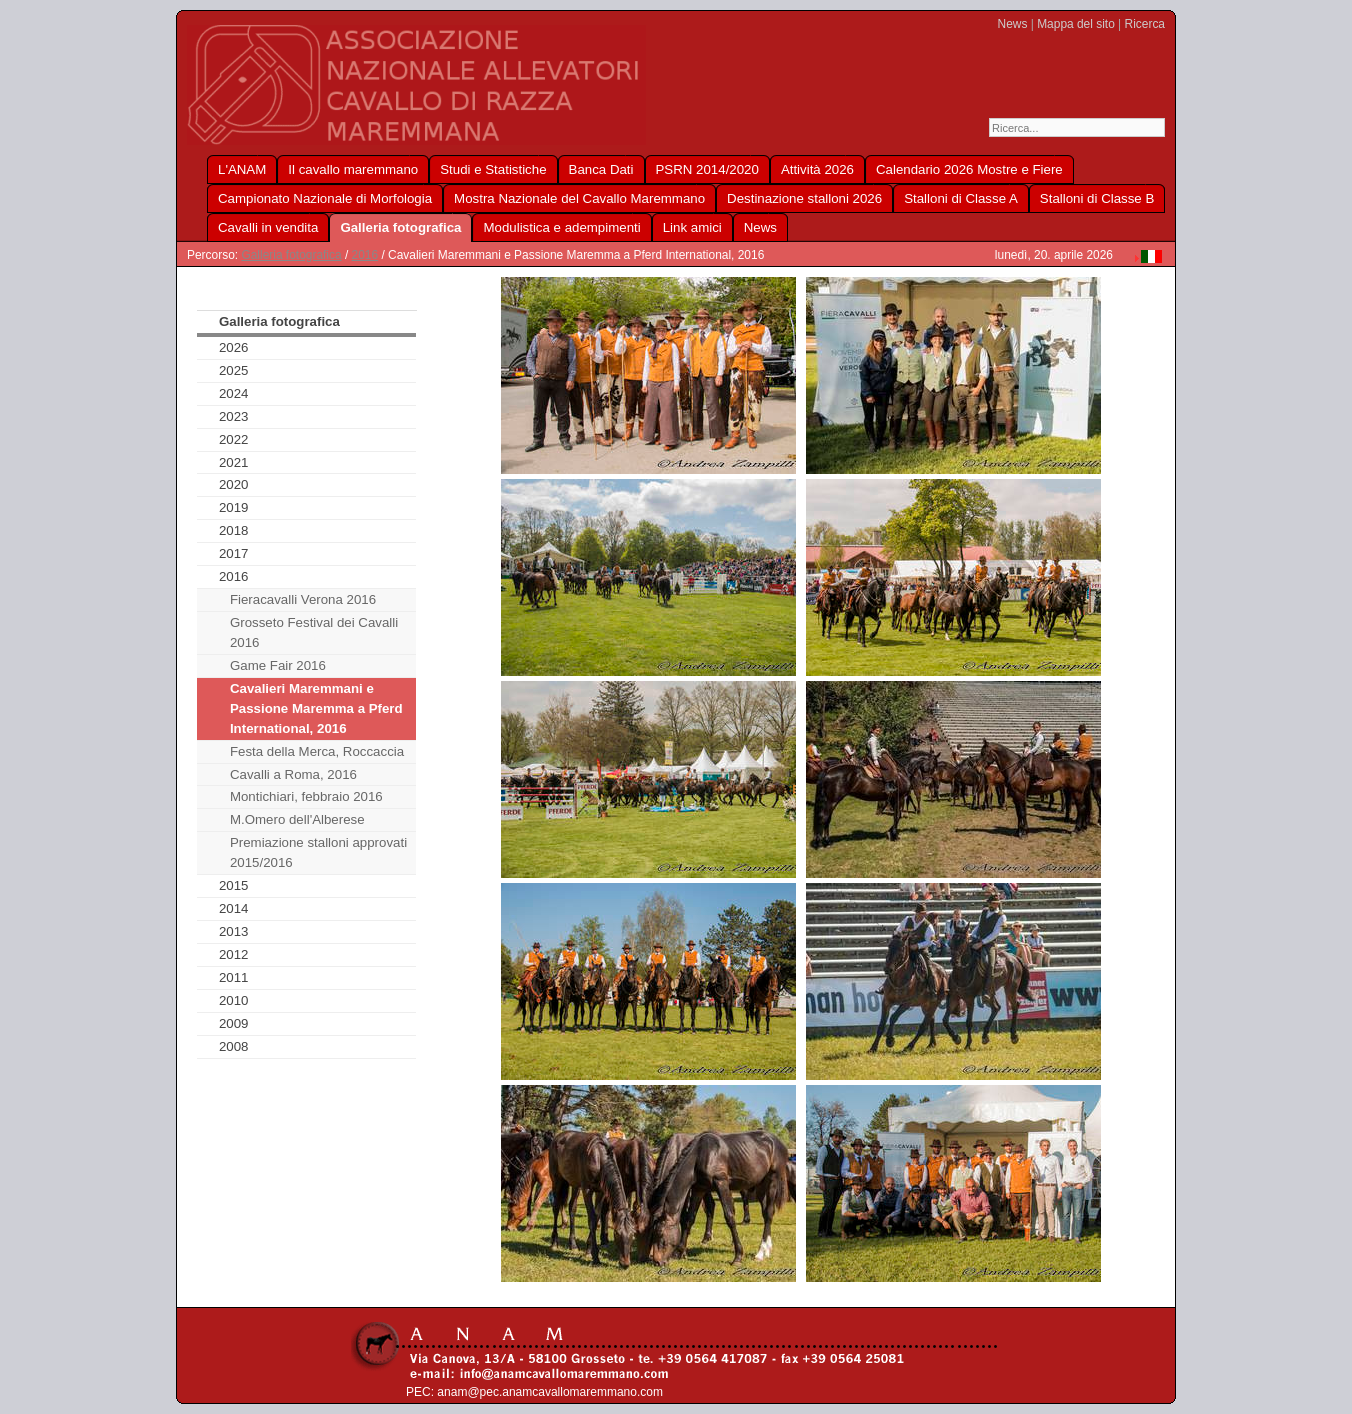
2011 (234, 977)
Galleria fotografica (291, 255)
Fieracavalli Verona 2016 (303, 599)
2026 (234, 347)
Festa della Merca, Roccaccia (317, 751)
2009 (234, 1023)
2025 (234, 370)
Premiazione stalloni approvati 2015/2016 (318, 852)
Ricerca (1145, 24)
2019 (234, 507)
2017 (234, 553)
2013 (234, 931)
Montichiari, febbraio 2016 (306, 796)
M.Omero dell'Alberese (297, 819)
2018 (234, 530)
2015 (234, 885)
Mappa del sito (1076, 24)
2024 (234, 393)
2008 (234, 1046)
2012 (234, 954)
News (1013, 24)
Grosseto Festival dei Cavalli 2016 (314, 632)
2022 (234, 439)
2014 (234, 908)
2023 (234, 416)
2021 (234, 462)
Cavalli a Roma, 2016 (293, 774)
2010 (234, 1000)
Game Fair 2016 (278, 665)
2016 (365, 255)
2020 (234, 484)
